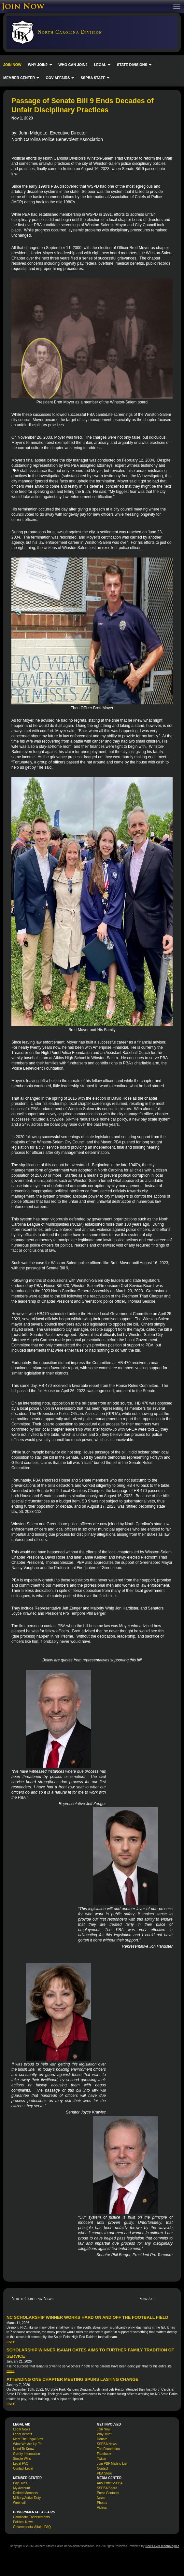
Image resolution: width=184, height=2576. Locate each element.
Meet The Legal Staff (28, 2439)
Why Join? (104, 2434)
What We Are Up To (27, 2444)
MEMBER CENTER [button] (21, 78)
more (10, 2341)
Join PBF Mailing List (112, 2463)
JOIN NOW (12, 65)
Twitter (101, 2458)
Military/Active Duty (27, 2498)
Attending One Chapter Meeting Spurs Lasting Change (72, 2379)
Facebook (104, 2454)
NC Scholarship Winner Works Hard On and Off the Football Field (87, 2317)
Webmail (19, 2503)
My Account (21, 2488)
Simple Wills (22, 2458)
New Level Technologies (162, 2546)
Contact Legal (23, 2468)
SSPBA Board (107, 2488)
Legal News (21, 2429)
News (101, 2498)
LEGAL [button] (102, 65)
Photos (102, 2503)
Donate (102, 2439)
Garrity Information (26, 2454)
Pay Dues (20, 2483)
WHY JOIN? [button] (40, 65)
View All (147, 2299)
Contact (102, 2468)
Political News (23, 2522)
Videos (102, 2507)
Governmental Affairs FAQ (32, 2527)
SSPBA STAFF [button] (94, 78)
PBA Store (104, 2473)
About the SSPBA (110, 2483)
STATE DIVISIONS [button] (134, 65)
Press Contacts (108, 2493)
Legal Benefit (22, 2434)
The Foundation (108, 2449)
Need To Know (23, 2449)
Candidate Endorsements (31, 2517)
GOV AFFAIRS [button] (60, 78)
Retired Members (25, 2493)
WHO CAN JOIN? (73, 65)
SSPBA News (107, 2444)
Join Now (103, 2429)
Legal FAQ (20, 2463)
